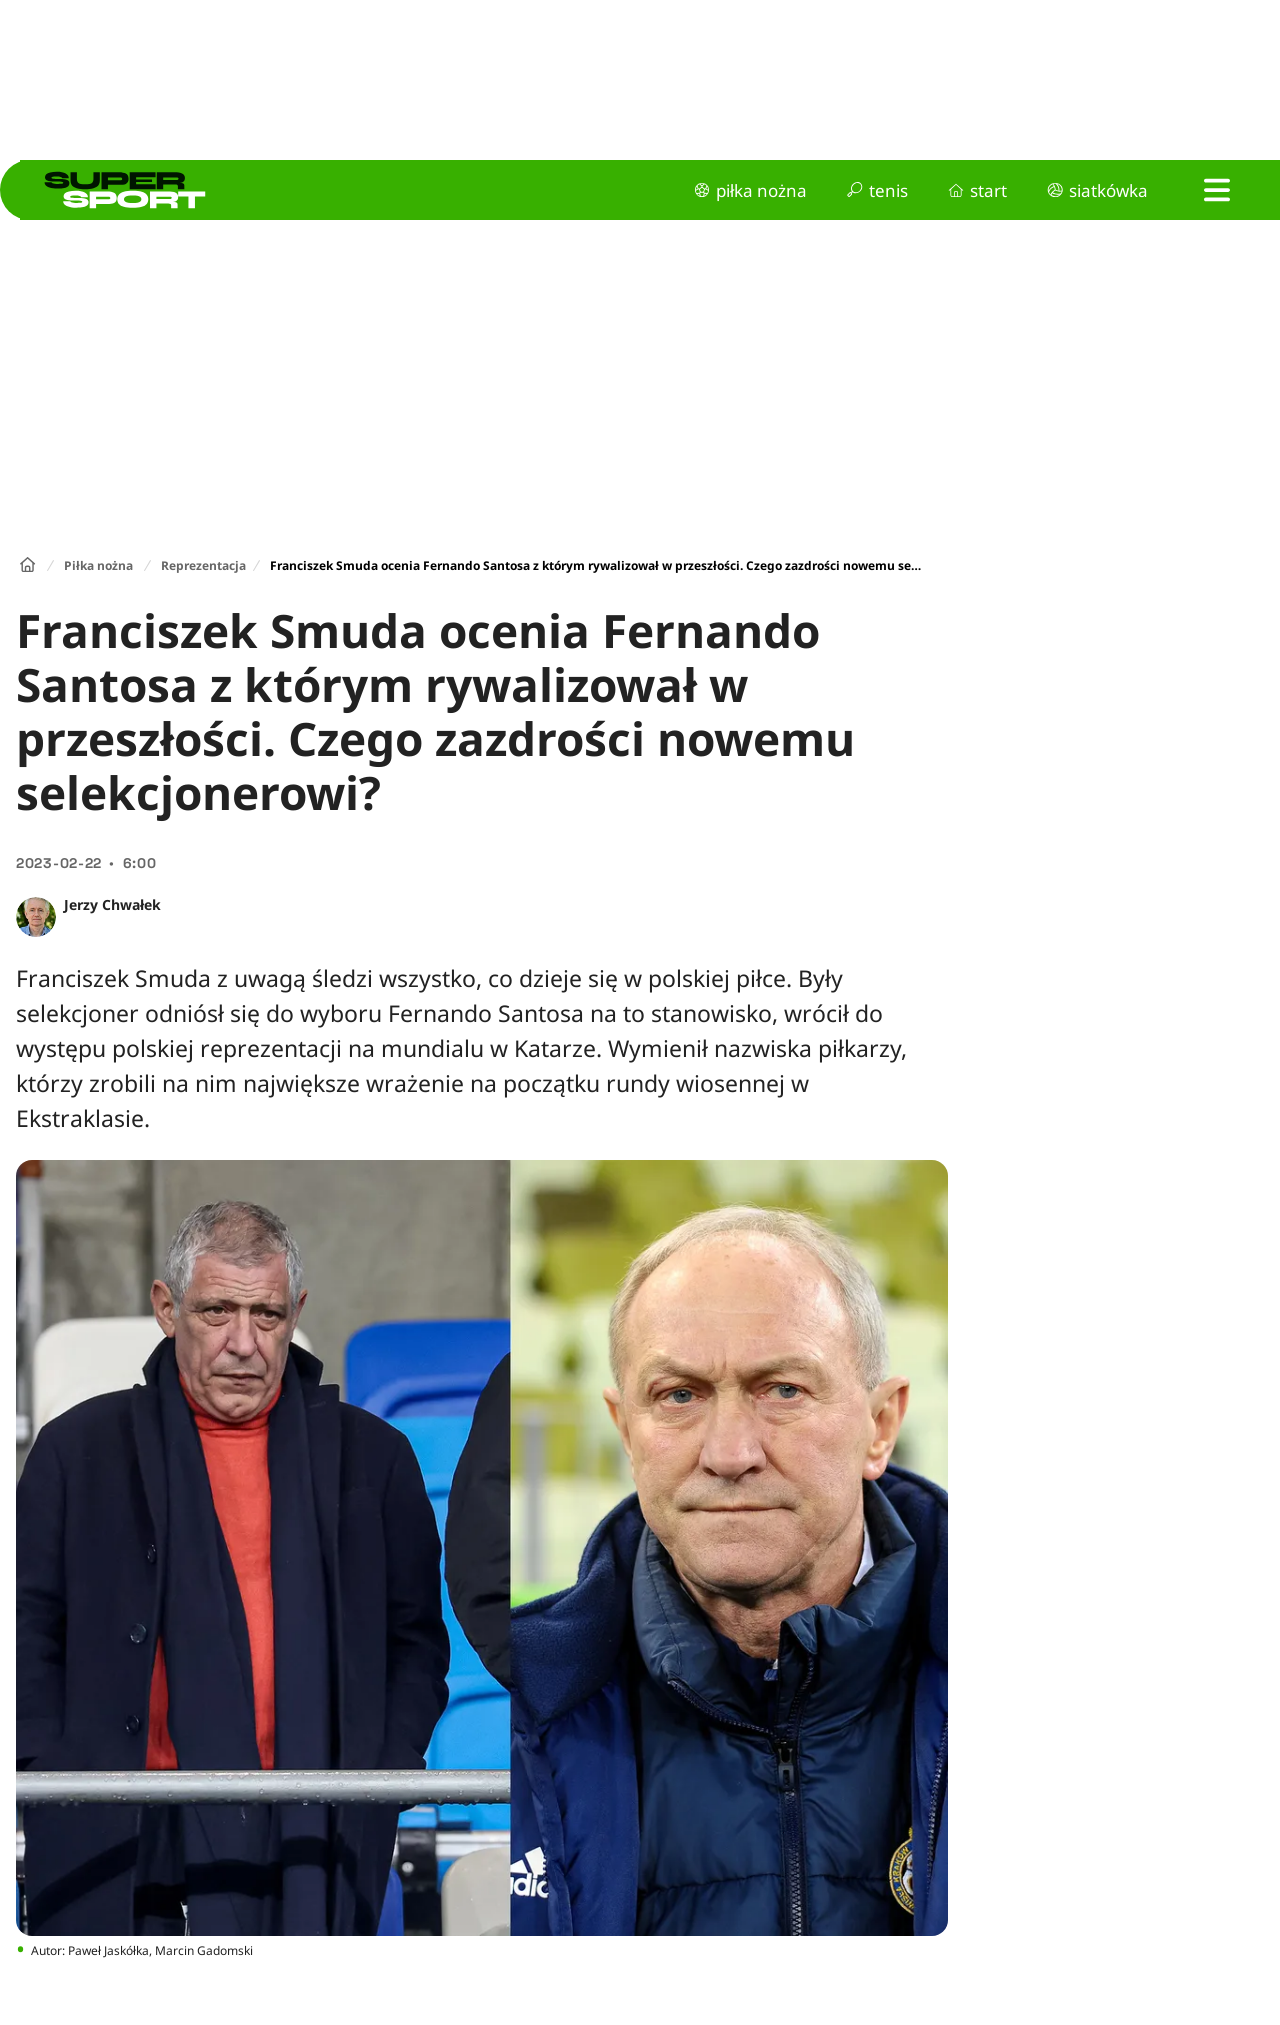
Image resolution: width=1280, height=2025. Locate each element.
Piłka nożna (98, 565)
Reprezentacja (203, 565)
